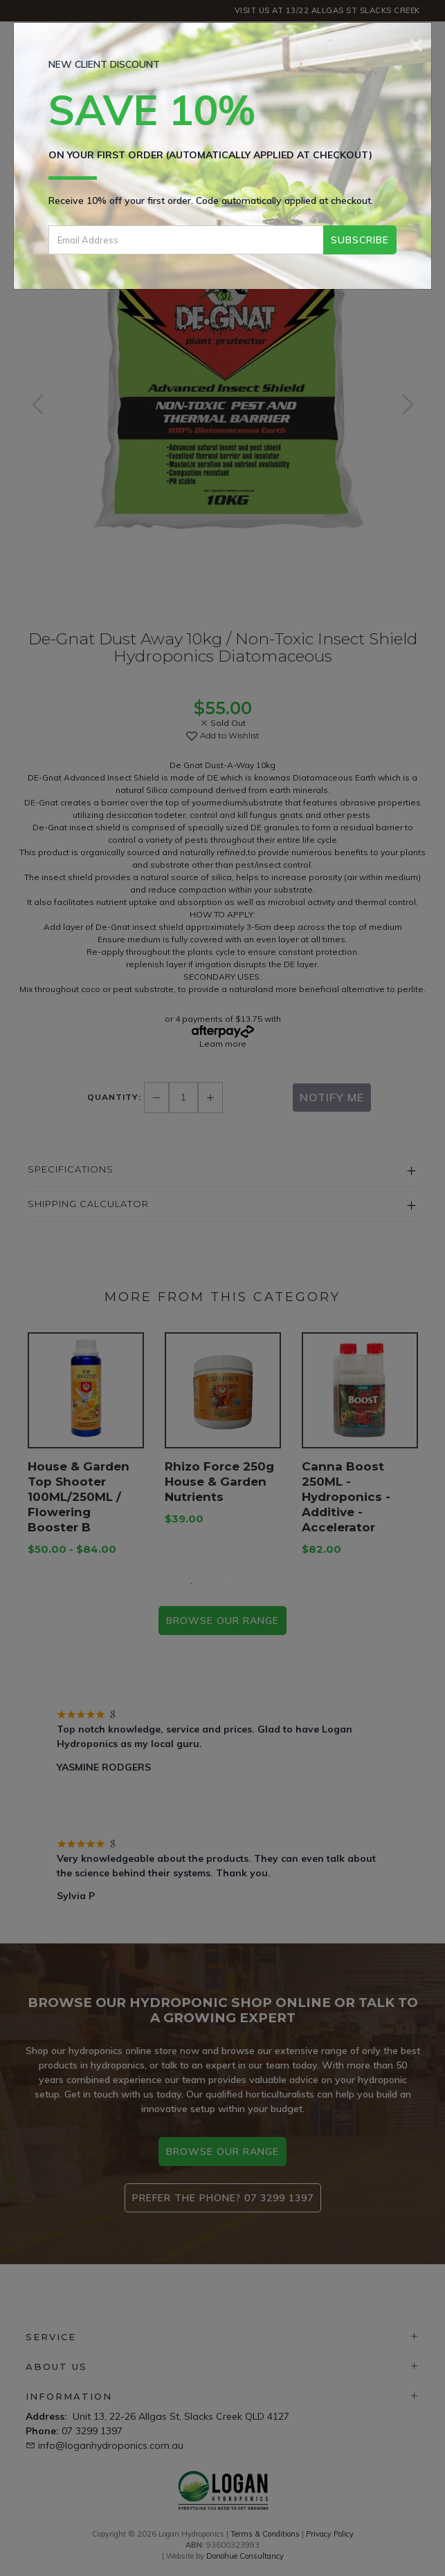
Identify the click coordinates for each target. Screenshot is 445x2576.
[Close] (416, 43)
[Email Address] (185, 239)
